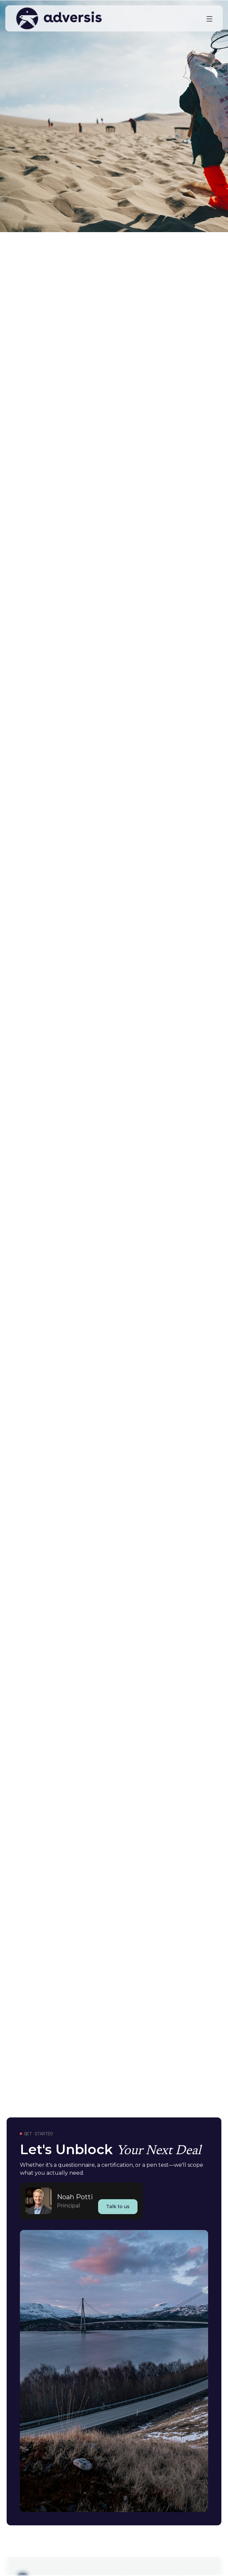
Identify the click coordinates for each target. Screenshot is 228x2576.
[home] (106, 18)
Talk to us (118, 2206)
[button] (209, 18)
